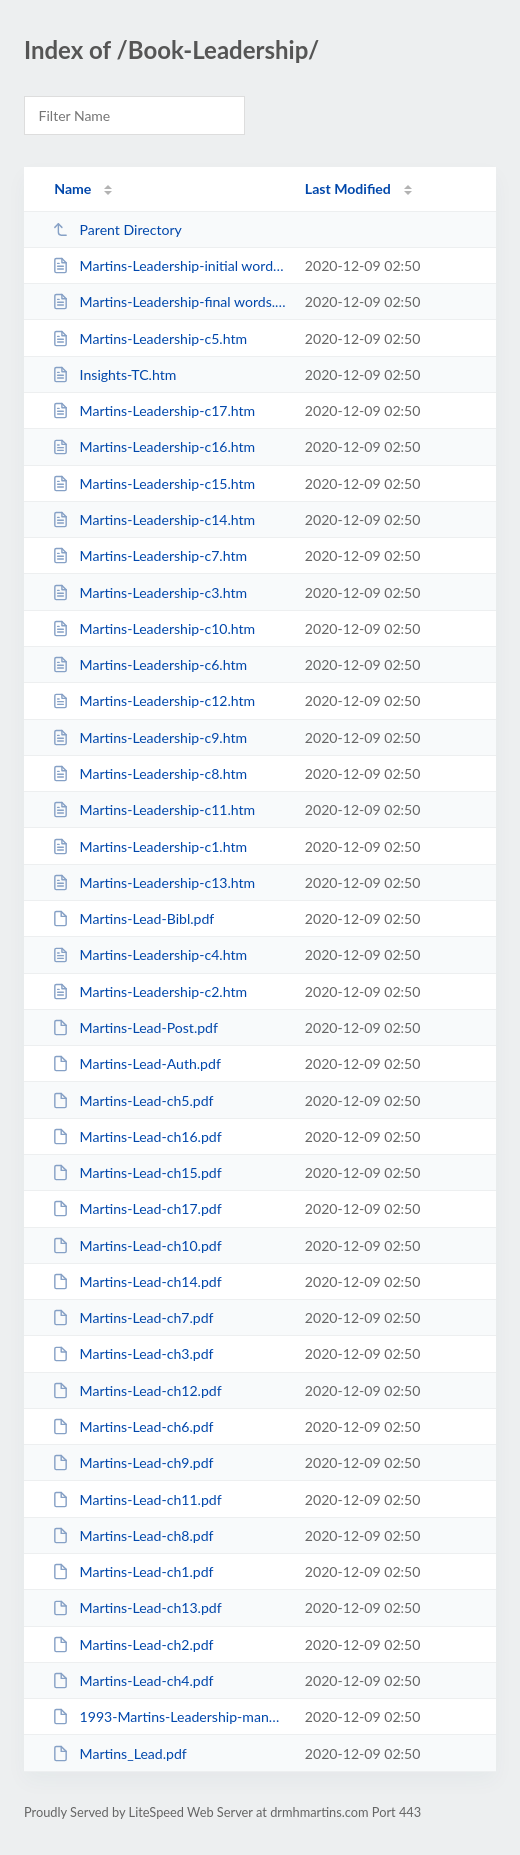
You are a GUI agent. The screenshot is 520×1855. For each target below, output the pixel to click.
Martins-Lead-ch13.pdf (136, 1607)
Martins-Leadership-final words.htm (169, 301)
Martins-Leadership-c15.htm (153, 483)
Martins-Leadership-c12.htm (153, 700)
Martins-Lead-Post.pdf (135, 1027)
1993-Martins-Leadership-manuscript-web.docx (169, 1716)
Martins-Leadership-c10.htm (153, 628)
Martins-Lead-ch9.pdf (132, 1462)
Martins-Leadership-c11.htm (153, 809)
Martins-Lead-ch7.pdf (132, 1317)
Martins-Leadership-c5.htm (149, 338)
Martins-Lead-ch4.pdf (132, 1680)
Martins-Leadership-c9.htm (149, 737)
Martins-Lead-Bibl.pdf (133, 918)
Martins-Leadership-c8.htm (149, 773)
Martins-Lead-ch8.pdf (132, 1535)
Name (72, 188)
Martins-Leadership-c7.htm (149, 555)
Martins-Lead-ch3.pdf (132, 1353)
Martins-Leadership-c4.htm (149, 954)
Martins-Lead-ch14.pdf (136, 1281)
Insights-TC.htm (114, 374)
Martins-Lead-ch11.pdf (136, 1499)
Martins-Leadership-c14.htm (153, 519)
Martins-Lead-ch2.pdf (132, 1644)
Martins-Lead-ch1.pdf (132, 1571)
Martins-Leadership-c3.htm (149, 592)
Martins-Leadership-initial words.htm (169, 265)
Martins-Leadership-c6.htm (149, 664)
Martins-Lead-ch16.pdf (136, 1136)
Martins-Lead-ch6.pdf (132, 1426)
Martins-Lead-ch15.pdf (136, 1172)
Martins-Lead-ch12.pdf (136, 1390)
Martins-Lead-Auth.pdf (136, 1063)
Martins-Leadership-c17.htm (153, 410)
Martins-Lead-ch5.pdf (132, 1100)
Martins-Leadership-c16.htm (153, 446)
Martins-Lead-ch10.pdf (136, 1245)
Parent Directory (117, 229)
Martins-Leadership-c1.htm (149, 846)
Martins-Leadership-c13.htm (153, 882)
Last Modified (348, 188)
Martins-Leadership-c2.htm (149, 991)
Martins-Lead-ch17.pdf (136, 1208)
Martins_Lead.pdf (119, 1753)
